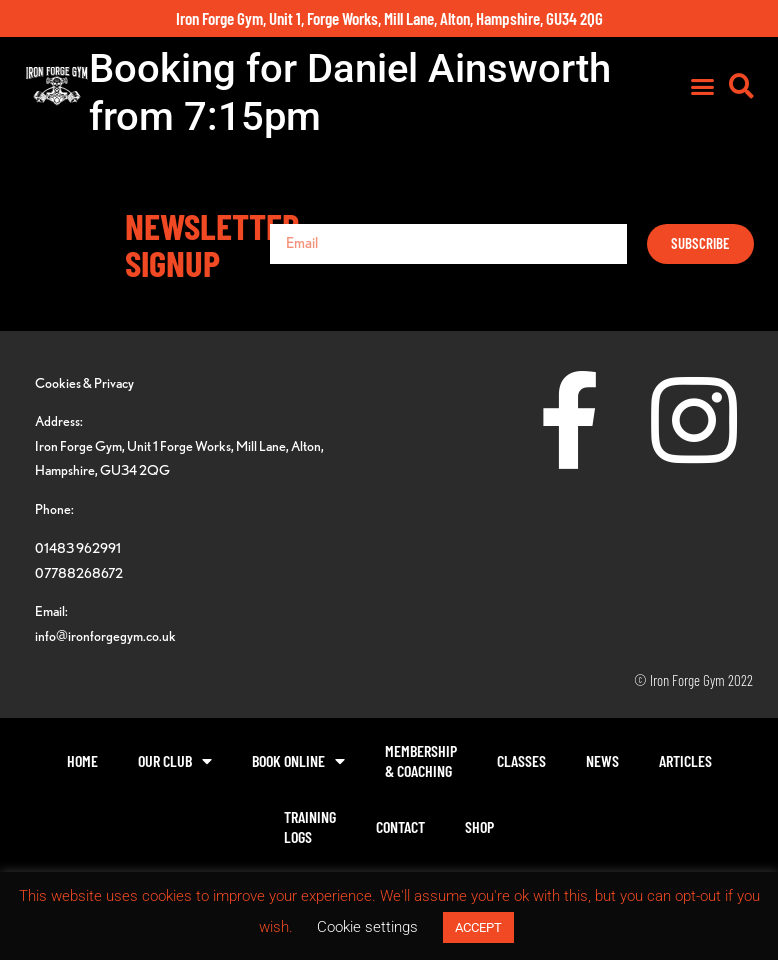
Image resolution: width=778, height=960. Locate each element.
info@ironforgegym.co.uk (105, 635)
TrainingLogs (310, 826)
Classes (521, 760)
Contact (400, 826)
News (602, 760)
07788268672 (79, 572)
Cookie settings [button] (367, 927)
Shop (479, 826)
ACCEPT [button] (478, 927)
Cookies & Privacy (84, 382)
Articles (685, 760)
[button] (703, 86)
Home (82, 760)
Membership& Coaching (421, 760)
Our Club (175, 761)
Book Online (298, 761)
